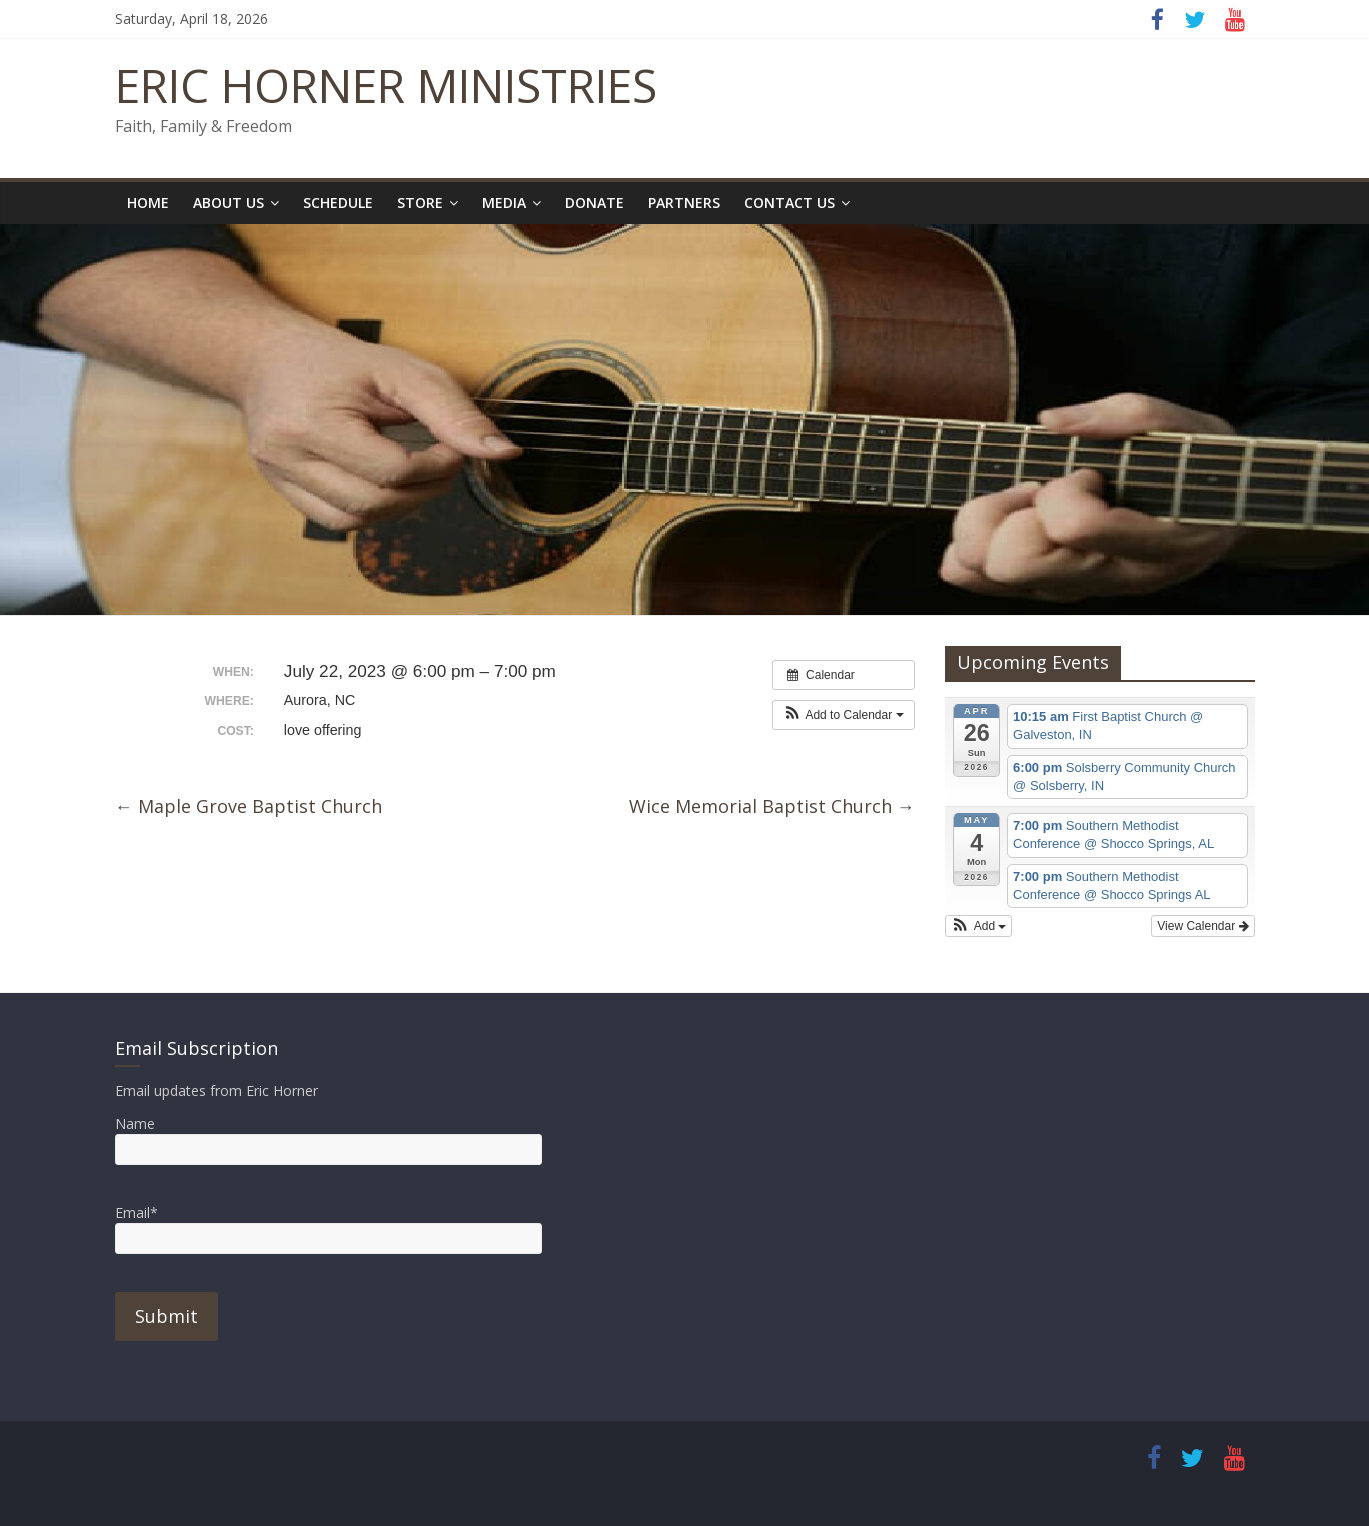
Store (420, 202)
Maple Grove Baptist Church (248, 806)
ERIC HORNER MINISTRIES (386, 85)
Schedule (338, 202)
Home (148, 202)
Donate (594, 202)
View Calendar (1202, 926)
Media (504, 202)
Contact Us (789, 202)
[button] (843, 715)
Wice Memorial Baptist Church (772, 806)
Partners (684, 202)
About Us (228, 202)
